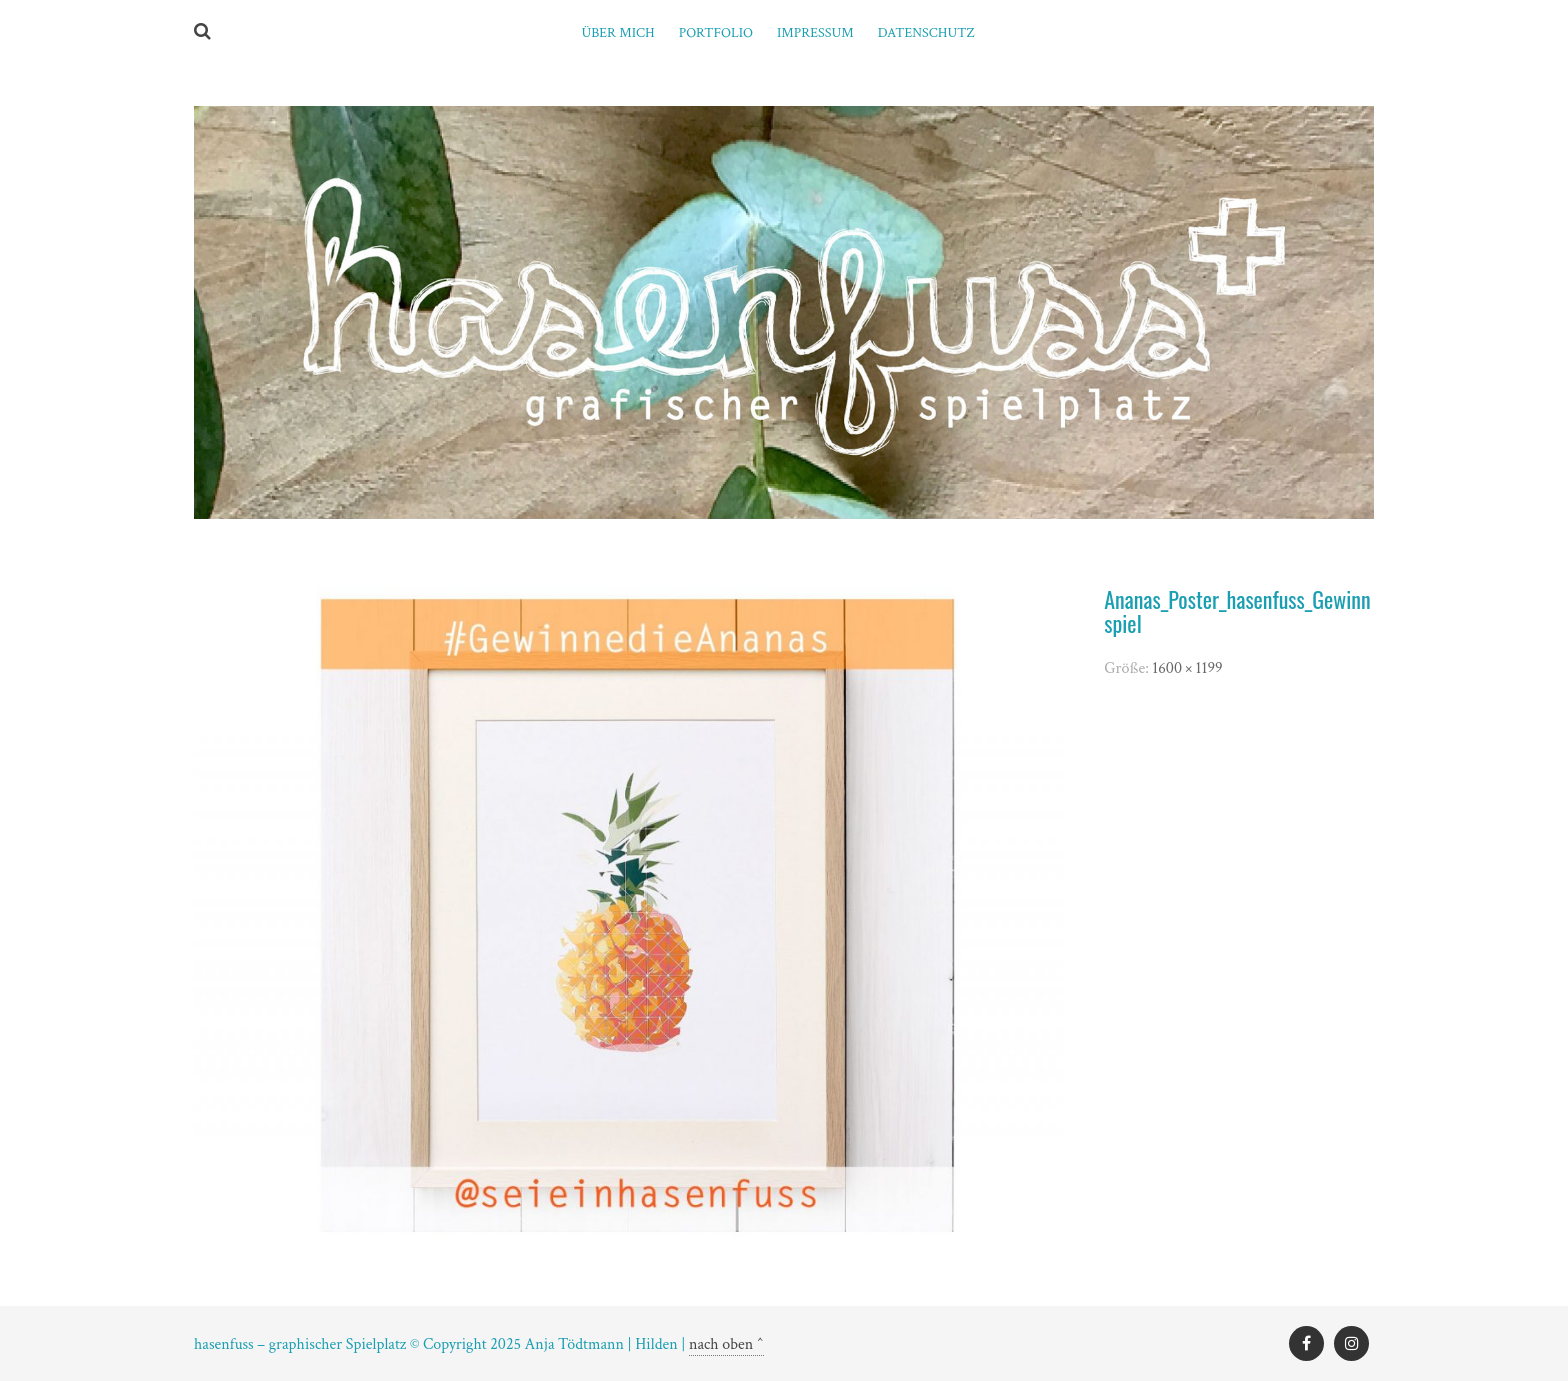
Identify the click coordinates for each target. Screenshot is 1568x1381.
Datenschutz (926, 33)
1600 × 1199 (1187, 668)
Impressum (815, 33)
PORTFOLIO (716, 33)
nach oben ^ (726, 1344)
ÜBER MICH (617, 33)
